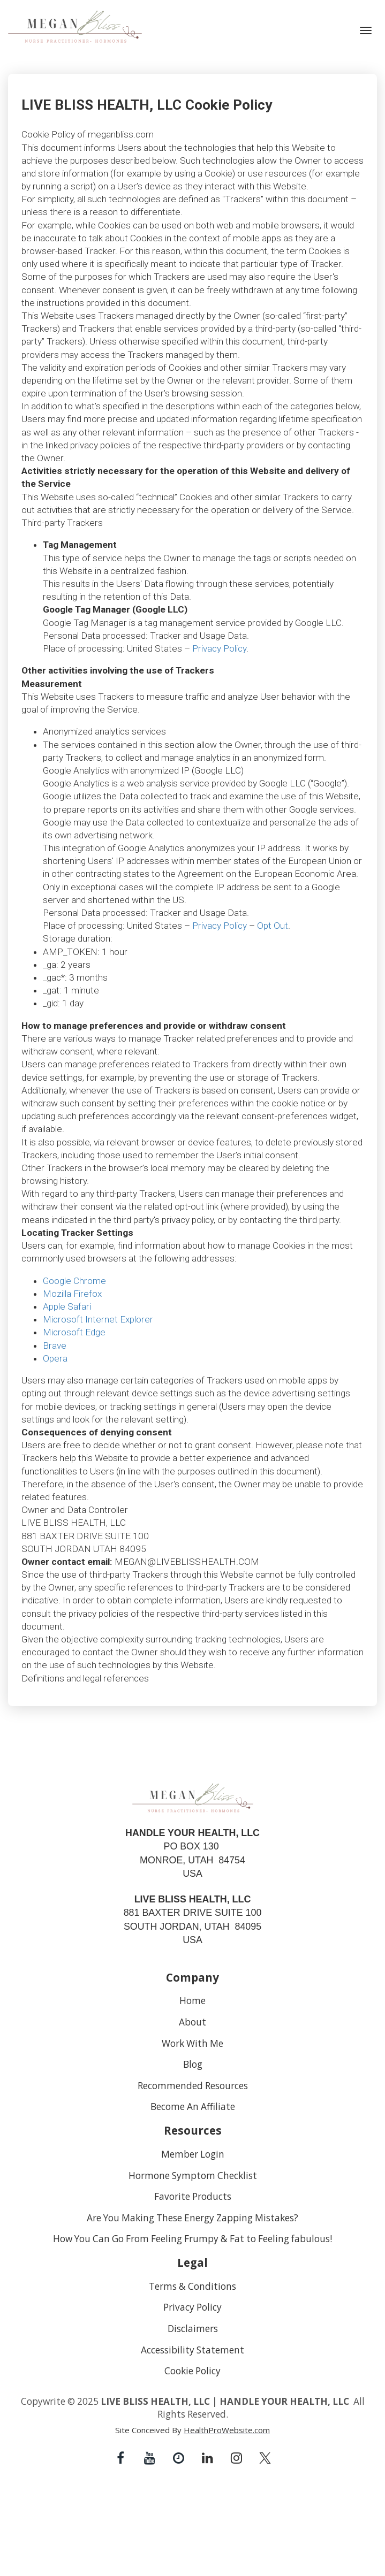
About (192, 2022)
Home (192, 2001)
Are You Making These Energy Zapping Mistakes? (192, 2218)
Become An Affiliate (192, 2106)
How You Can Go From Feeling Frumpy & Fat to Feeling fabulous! (192, 2239)
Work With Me (192, 2043)
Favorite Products (192, 2196)
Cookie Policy (192, 2371)
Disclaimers (193, 2328)
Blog (192, 2064)
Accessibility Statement (192, 2350)
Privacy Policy (192, 2307)
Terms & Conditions (192, 2286)
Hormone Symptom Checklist (193, 2175)
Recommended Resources (193, 2086)
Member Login (192, 2154)
